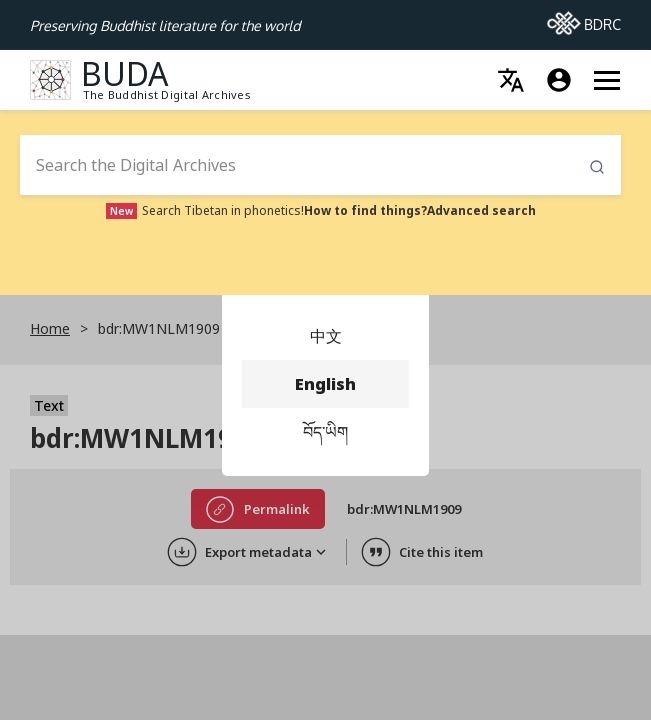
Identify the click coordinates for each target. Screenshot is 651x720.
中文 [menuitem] (325, 336)
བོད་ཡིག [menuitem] (325, 432)
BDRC (584, 19)
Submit (597, 167)
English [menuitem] (325, 384)
